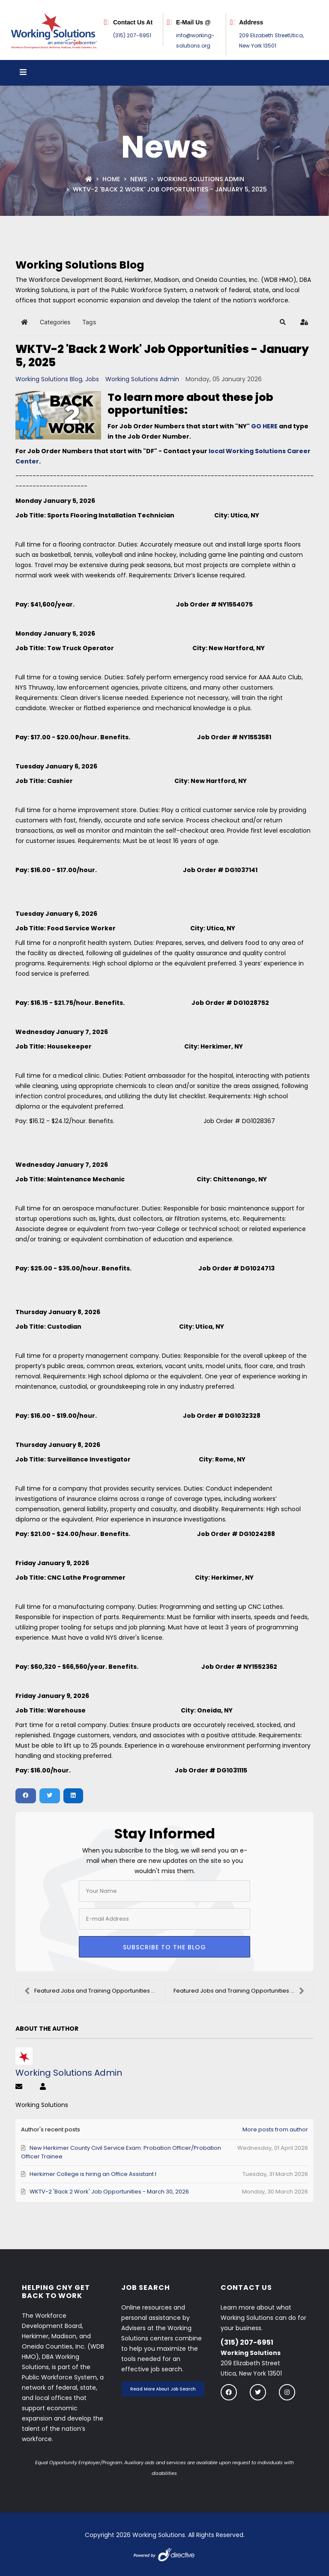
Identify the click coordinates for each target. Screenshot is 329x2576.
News (138, 179)
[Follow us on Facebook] (229, 2392)
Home (111, 179)
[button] (282, 322)
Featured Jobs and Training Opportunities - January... (94, 1991)
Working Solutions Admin (200, 179)
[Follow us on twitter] (258, 2392)
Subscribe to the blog (164, 1947)
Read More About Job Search (163, 2389)
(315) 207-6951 (132, 35)
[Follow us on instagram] (287, 2392)
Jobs (92, 379)
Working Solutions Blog (48, 379)
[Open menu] (23, 73)
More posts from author (275, 2129)
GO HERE (264, 426)
